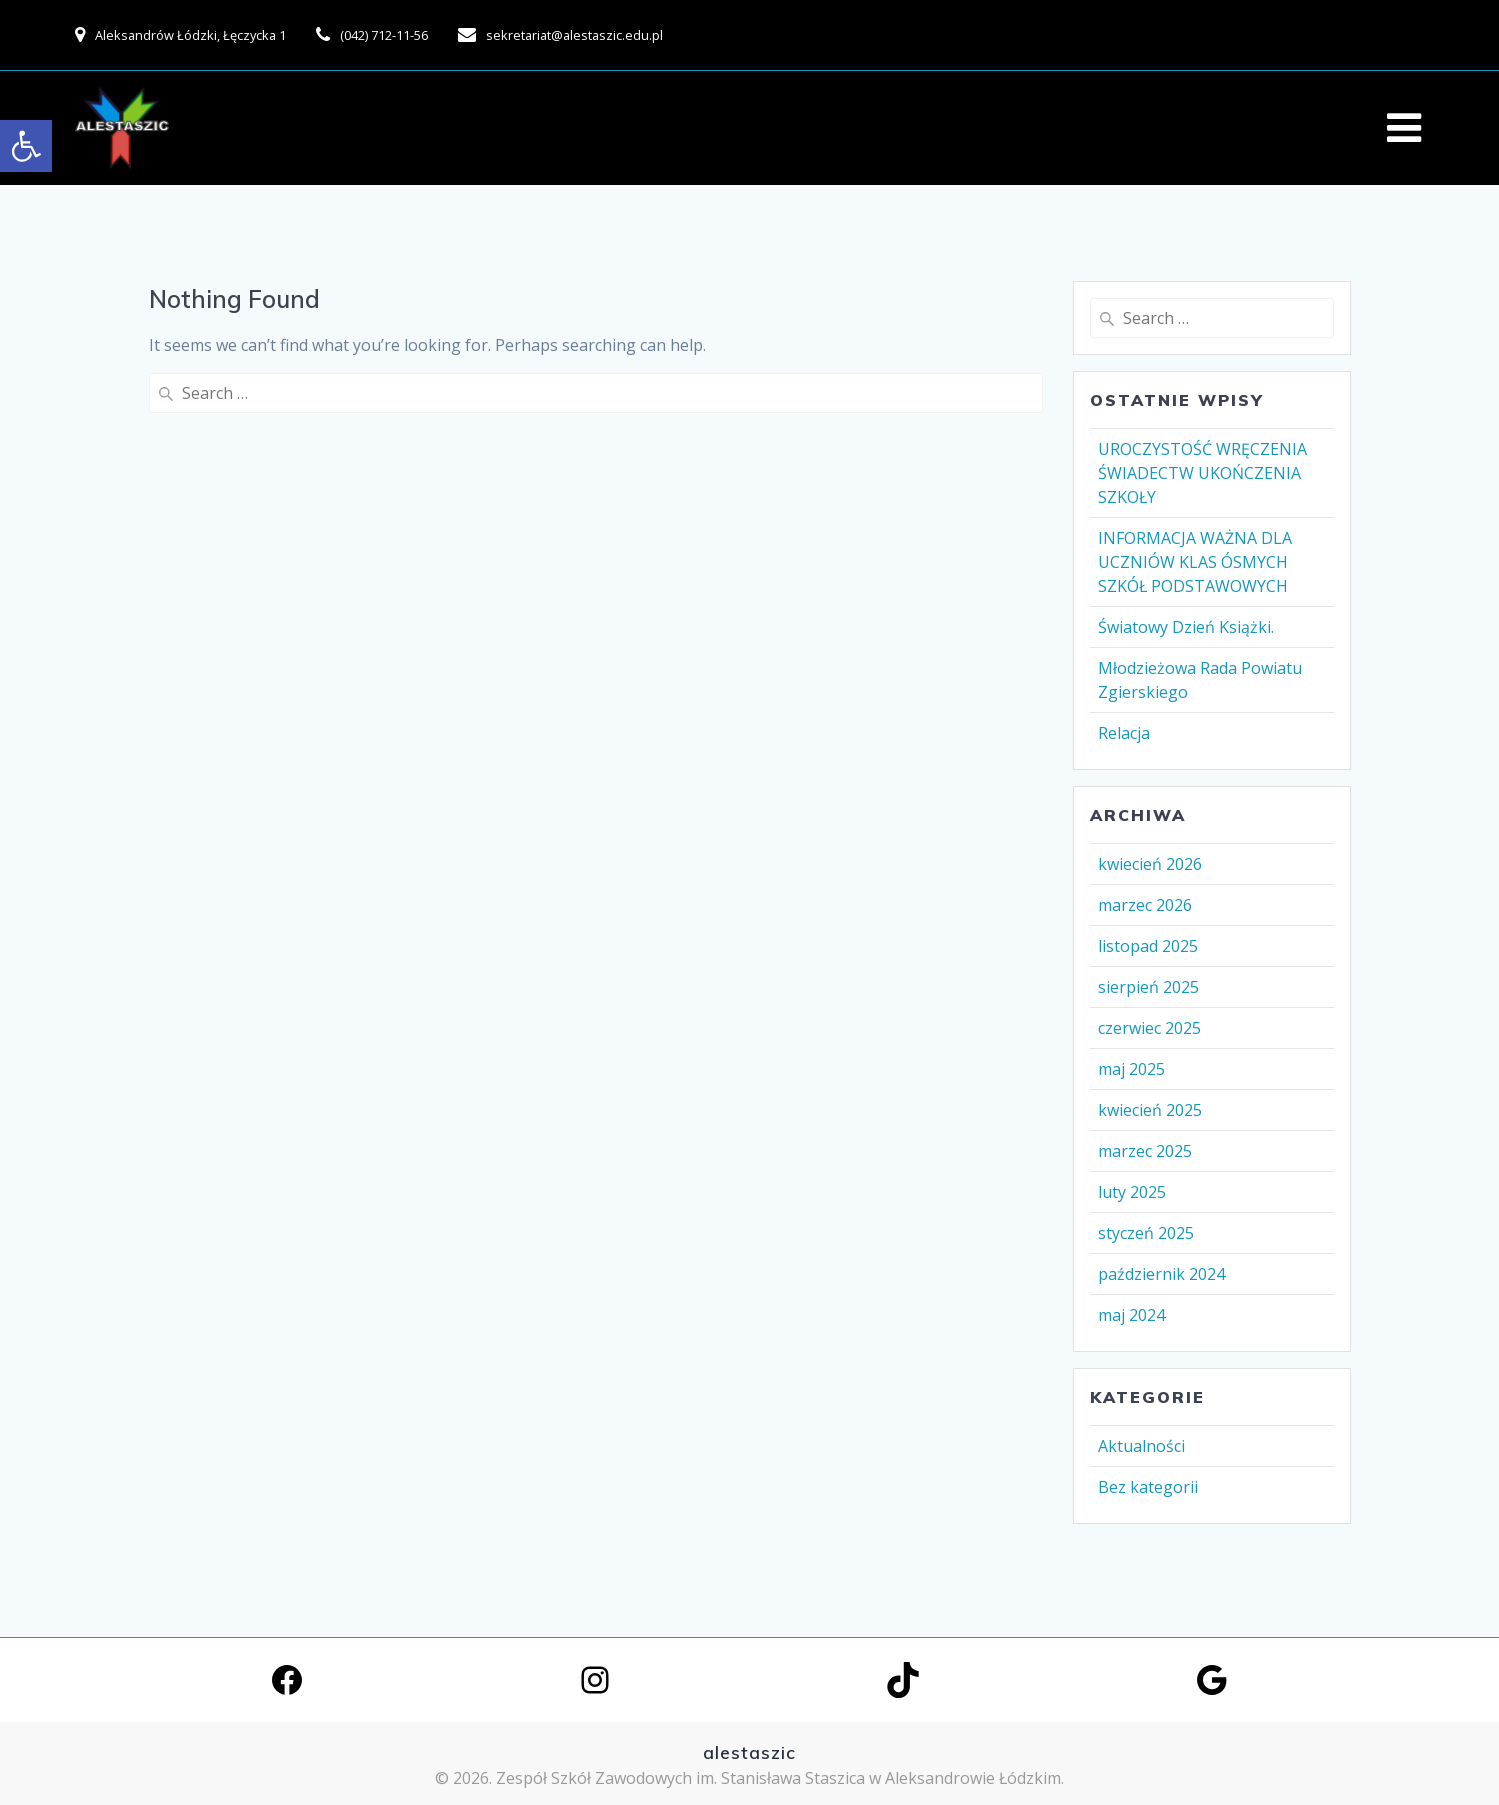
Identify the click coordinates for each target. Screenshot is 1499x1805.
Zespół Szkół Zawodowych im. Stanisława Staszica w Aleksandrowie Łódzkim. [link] (780, 1778)
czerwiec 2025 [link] (1149, 1028)
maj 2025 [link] (1131, 1069)
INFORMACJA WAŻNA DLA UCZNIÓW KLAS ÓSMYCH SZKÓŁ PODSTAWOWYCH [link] (1195, 562)
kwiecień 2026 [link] (1150, 864)
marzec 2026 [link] (1145, 905)
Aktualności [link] (1141, 1446)
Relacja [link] (1124, 733)
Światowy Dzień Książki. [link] (1186, 627)
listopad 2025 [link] (1148, 946)
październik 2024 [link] (1161, 1274)
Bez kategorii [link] (1148, 1487)
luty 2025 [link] (1132, 1192)
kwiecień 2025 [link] (1150, 1110)
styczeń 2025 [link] (1146, 1233)
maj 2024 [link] (1131, 1315)
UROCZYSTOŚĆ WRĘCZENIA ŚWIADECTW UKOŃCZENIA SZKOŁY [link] (1202, 473)
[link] (26, 146)
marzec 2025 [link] (1145, 1151)
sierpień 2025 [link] (1148, 987)
